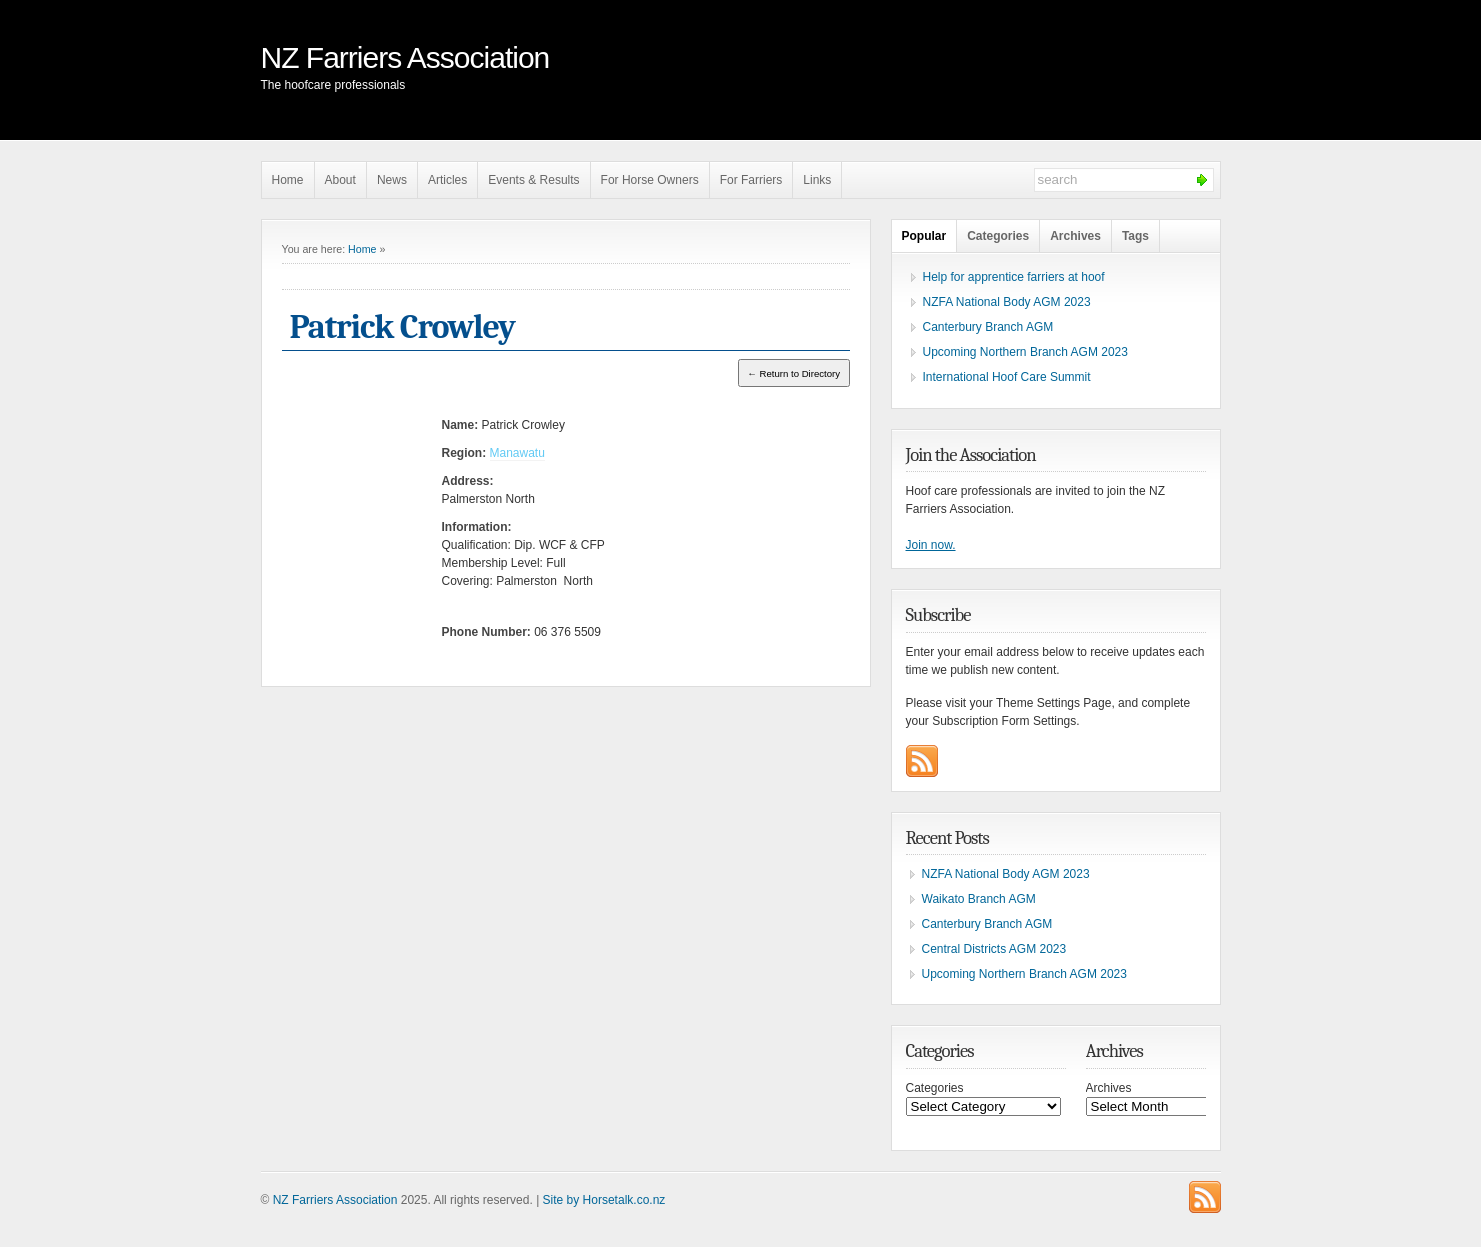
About (340, 180)
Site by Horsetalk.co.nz (604, 1200)
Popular (924, 236)
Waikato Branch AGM (979, 899)
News (392, 180)
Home (288, 180)
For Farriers (751, 180)
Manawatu (517, 453)
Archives (1075, 236)
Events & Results (533, 180)
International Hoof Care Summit (1007, 377)
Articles (447, 180)
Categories (998, 236)
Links (817, 180)
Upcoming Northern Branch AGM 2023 (1025, 352)
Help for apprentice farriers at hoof (1014, 277)
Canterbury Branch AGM (988, 327)
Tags (1135, 236)
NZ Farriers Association (405, 57)
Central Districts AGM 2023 (994, 949)
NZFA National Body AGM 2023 (1007, 302)
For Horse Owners (650, 180)
